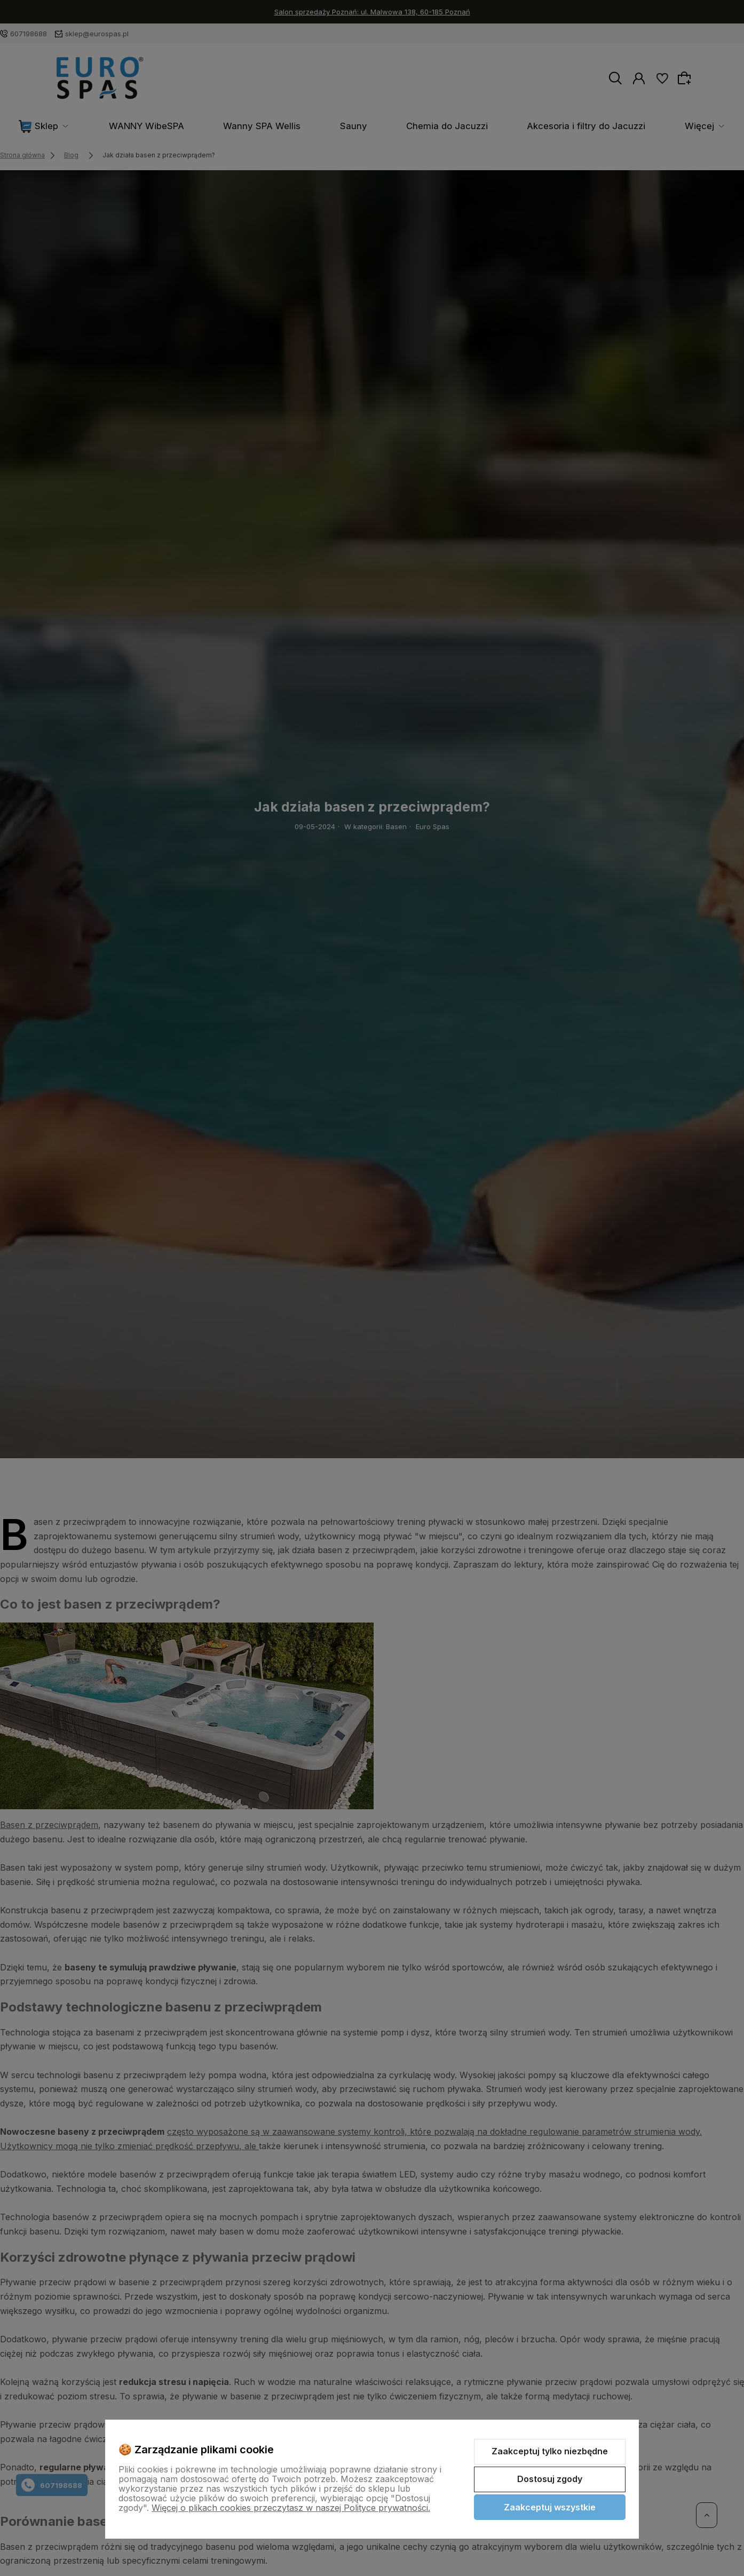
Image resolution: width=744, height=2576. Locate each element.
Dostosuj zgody (549, 2479)
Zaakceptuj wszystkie (550, 2507)
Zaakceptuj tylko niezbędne (550, 2451)
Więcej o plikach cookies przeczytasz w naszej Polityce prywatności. (291, 2507)
